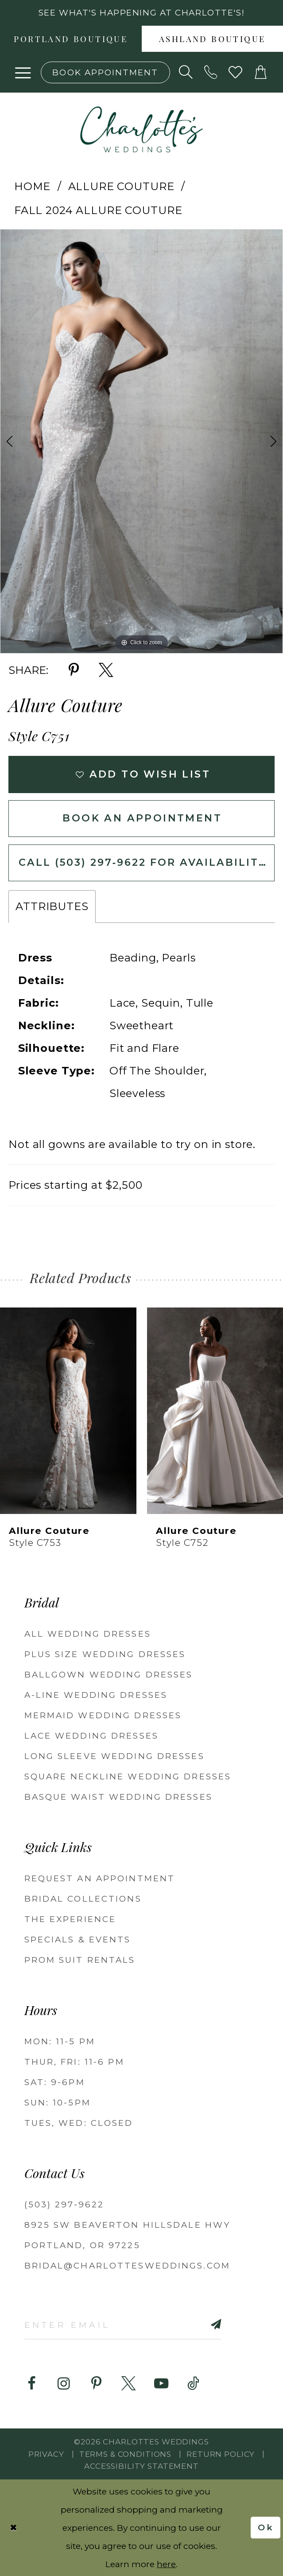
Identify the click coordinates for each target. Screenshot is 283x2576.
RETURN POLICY (220, 2454)
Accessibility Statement (141, 2466)
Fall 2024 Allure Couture (98, 210)
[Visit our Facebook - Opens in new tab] (31, 2384)
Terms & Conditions (125, 2454)
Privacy (46, 2454)
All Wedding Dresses (87, 1634)
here (166, 2564)
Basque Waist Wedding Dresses (118, 1797)
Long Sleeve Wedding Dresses (114, 1756)
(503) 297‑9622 (64, 2204)
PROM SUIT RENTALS (80, 1960)
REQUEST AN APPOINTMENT (99, 1878)
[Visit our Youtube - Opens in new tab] (161, 2384)
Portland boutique (71, 40)
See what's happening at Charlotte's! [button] (141, 13)
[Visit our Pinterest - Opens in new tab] (96, 2384)
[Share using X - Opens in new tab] (106, 670)
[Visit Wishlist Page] (235, 72)
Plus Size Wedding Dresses (105, 1654)
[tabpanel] (141, 441)
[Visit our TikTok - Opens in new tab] (193, 2384)
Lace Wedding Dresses (91, 1736)
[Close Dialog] (13, 2528)
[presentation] (68, 1411)
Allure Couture (121, 186)
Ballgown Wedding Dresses (108, 1674)
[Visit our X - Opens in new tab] (128, 2384)
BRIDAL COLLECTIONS (83, 1899)
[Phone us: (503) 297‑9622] (210, 72)
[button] (23, 72)
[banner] (141, 129)
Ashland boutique (212, 40)
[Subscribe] (200, 2324)
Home (32, 186)
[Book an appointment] (105, 72)
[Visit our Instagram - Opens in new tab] (64, 2384)
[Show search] (186, 72)
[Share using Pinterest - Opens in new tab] (73, 670)
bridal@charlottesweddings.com (127, 2266)
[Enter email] (122, 2324)
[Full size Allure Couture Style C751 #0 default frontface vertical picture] (141, 441)
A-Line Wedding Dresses (96, 1695)
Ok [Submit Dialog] (266, 2527)
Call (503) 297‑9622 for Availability (143, 862)
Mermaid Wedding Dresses (103, 1715)
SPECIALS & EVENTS (77, 1939)
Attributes (52, 906)
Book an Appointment (142, 818)
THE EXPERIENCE (70, 1919)
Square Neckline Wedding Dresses (128, 1776)
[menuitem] (71, 39)
